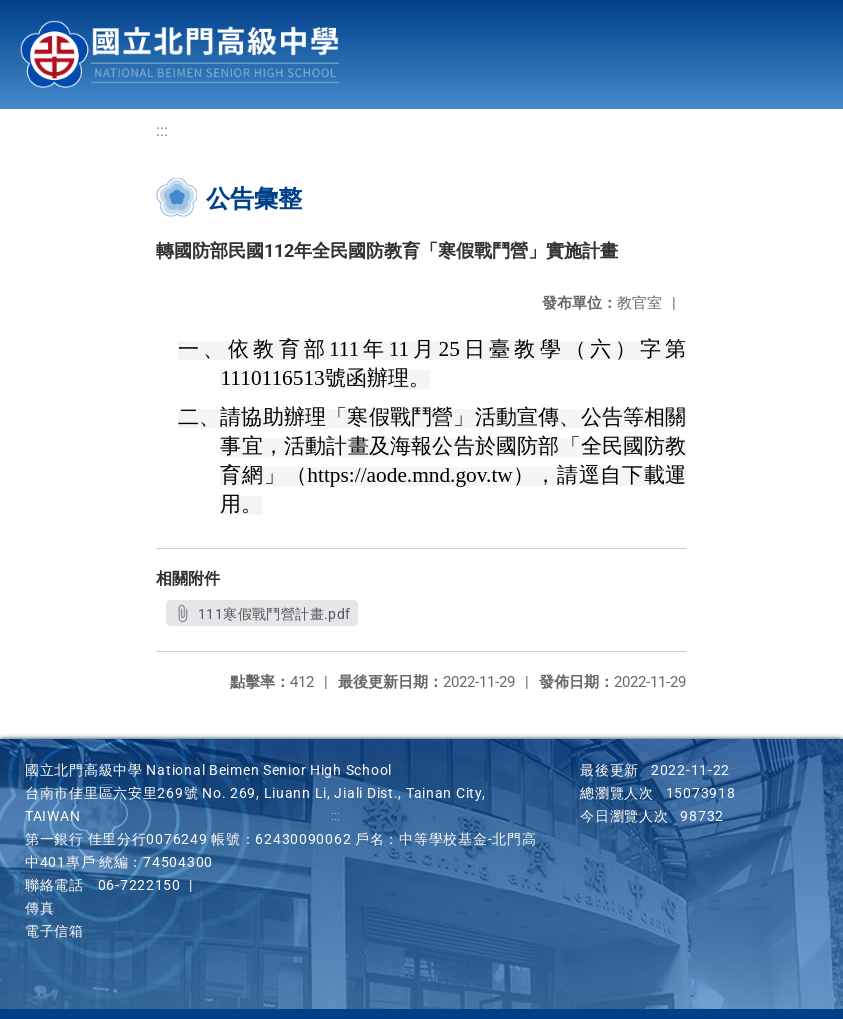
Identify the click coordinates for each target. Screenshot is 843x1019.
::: (162, 130)
